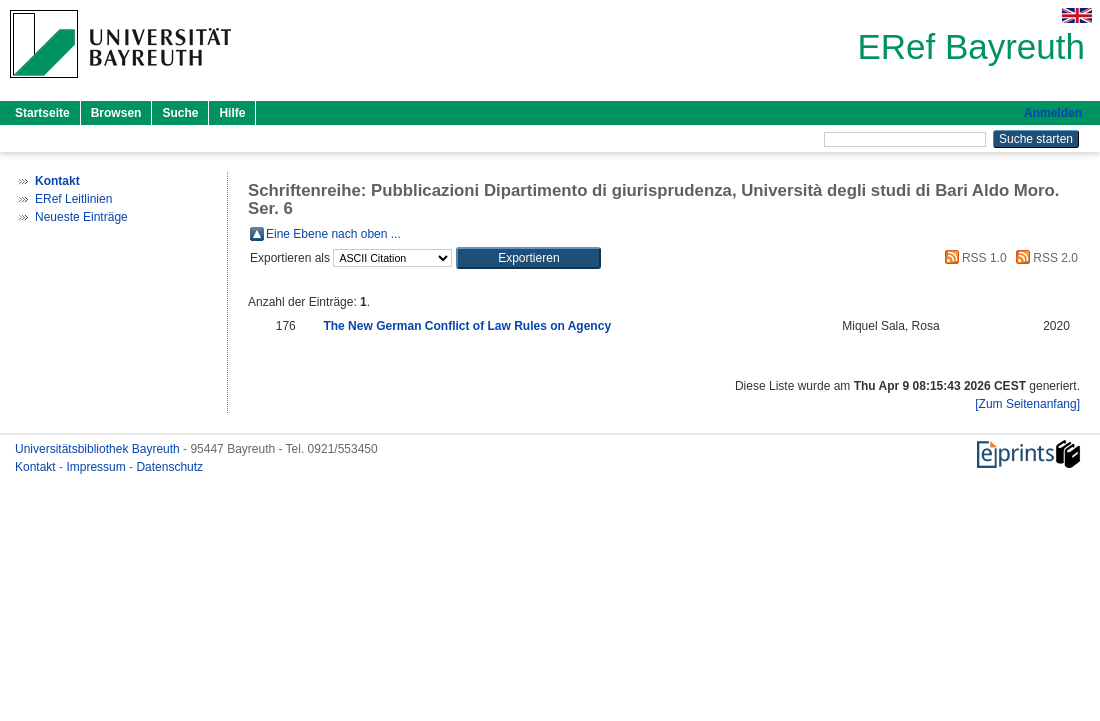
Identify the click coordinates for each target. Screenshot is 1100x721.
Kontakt (37, 467)
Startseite (42, 113)
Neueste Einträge (81, 217)
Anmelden (1053, 113)
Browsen (116, 113)
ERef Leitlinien (73, 199)
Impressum (97, 467)
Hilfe (232, 113)
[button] (528, 258)
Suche (180, 113)
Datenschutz (169, 467)
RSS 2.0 (1044, 258)
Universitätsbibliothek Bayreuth (99, 449)
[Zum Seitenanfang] (1027, 404)
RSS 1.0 (973, 258)
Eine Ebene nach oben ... (333, 234)
